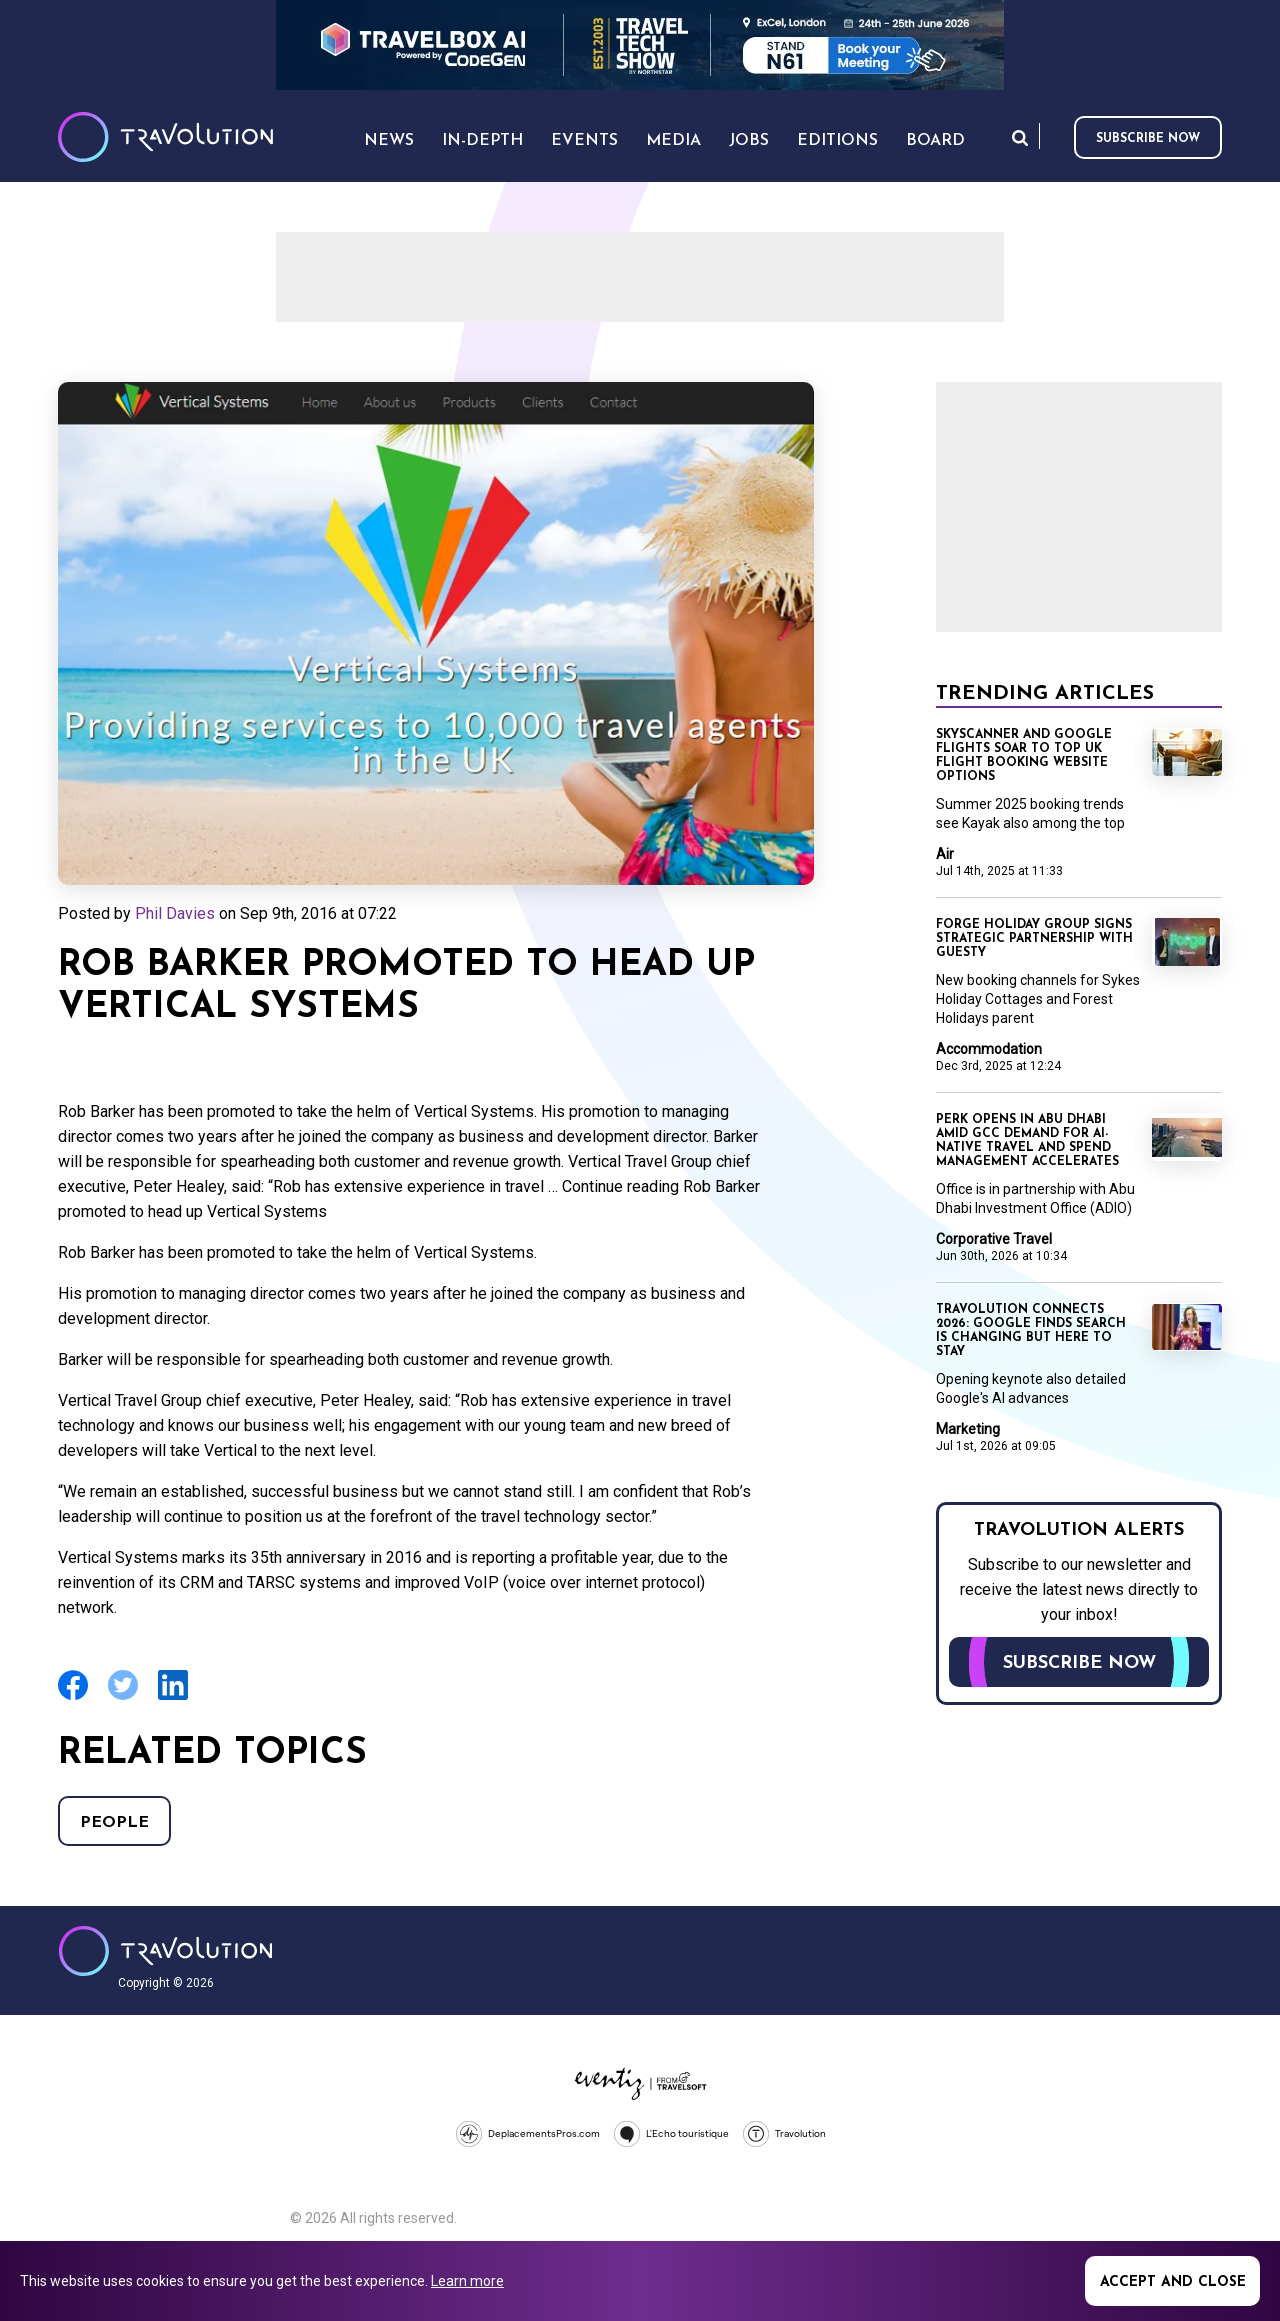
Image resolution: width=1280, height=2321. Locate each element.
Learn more (467, 2281)
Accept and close (1173, 2282)
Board (935, 141)
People (114, 1823)
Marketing (968, 1429)
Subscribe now (1148, 139)
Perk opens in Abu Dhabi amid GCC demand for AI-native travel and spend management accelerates (1027, 1141)
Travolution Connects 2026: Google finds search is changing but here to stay (1031, 1331)
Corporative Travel (994, 1239)
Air (945, 854)
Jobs (749, 141)
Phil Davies (175, 913)
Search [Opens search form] (1020, 137)
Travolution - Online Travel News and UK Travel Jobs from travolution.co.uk (165, 1951)
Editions (837, 141)
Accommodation (989, 1049)
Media (673, 141)
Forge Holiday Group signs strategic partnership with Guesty (1034, 939)
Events (584, 141)
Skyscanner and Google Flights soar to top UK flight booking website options (1024, 756)
